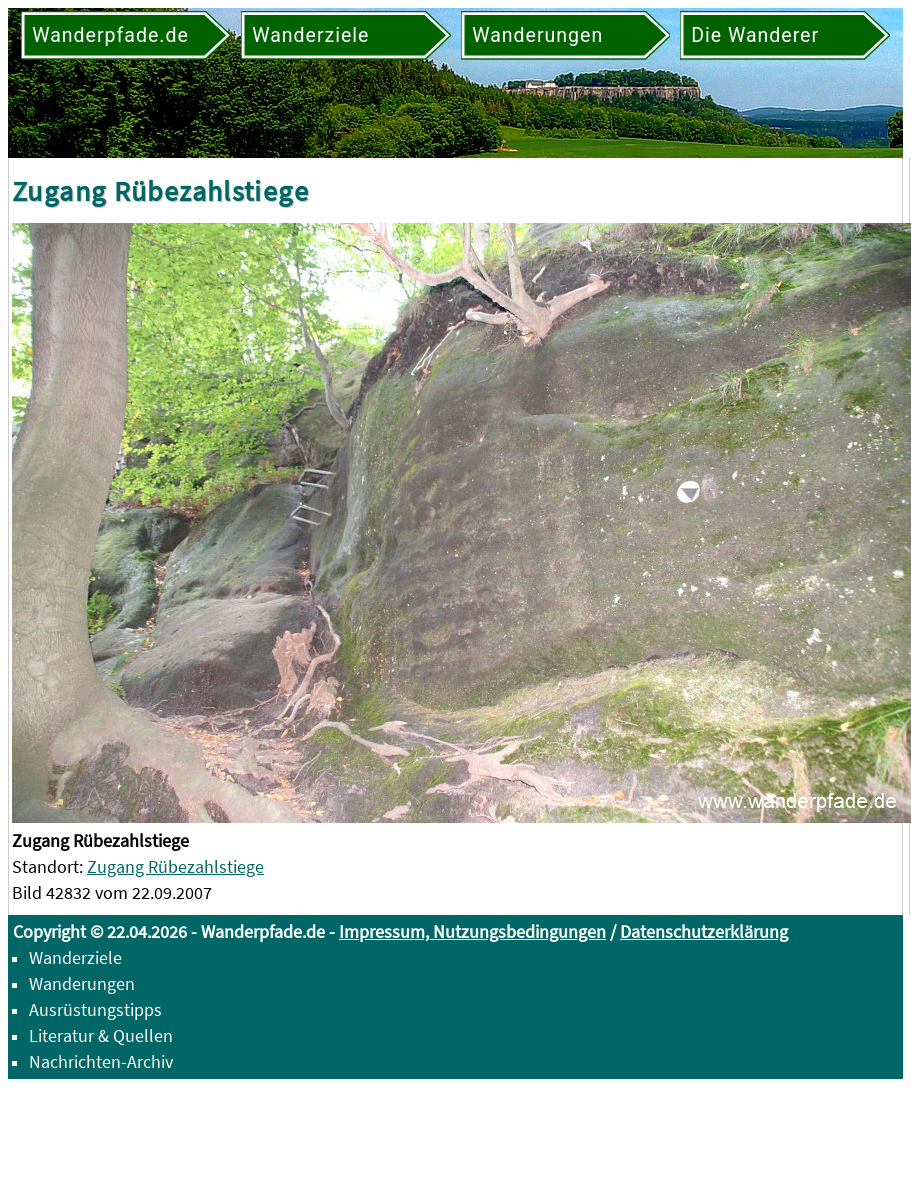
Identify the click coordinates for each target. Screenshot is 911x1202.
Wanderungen (82, 983)
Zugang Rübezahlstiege (175, 866)
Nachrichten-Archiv (101, 1061)
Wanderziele (75, 957)
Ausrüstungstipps (95, 1009)
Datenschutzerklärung (704, 931)
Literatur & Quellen (101, 1035)
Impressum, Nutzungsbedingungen (472, 931)
